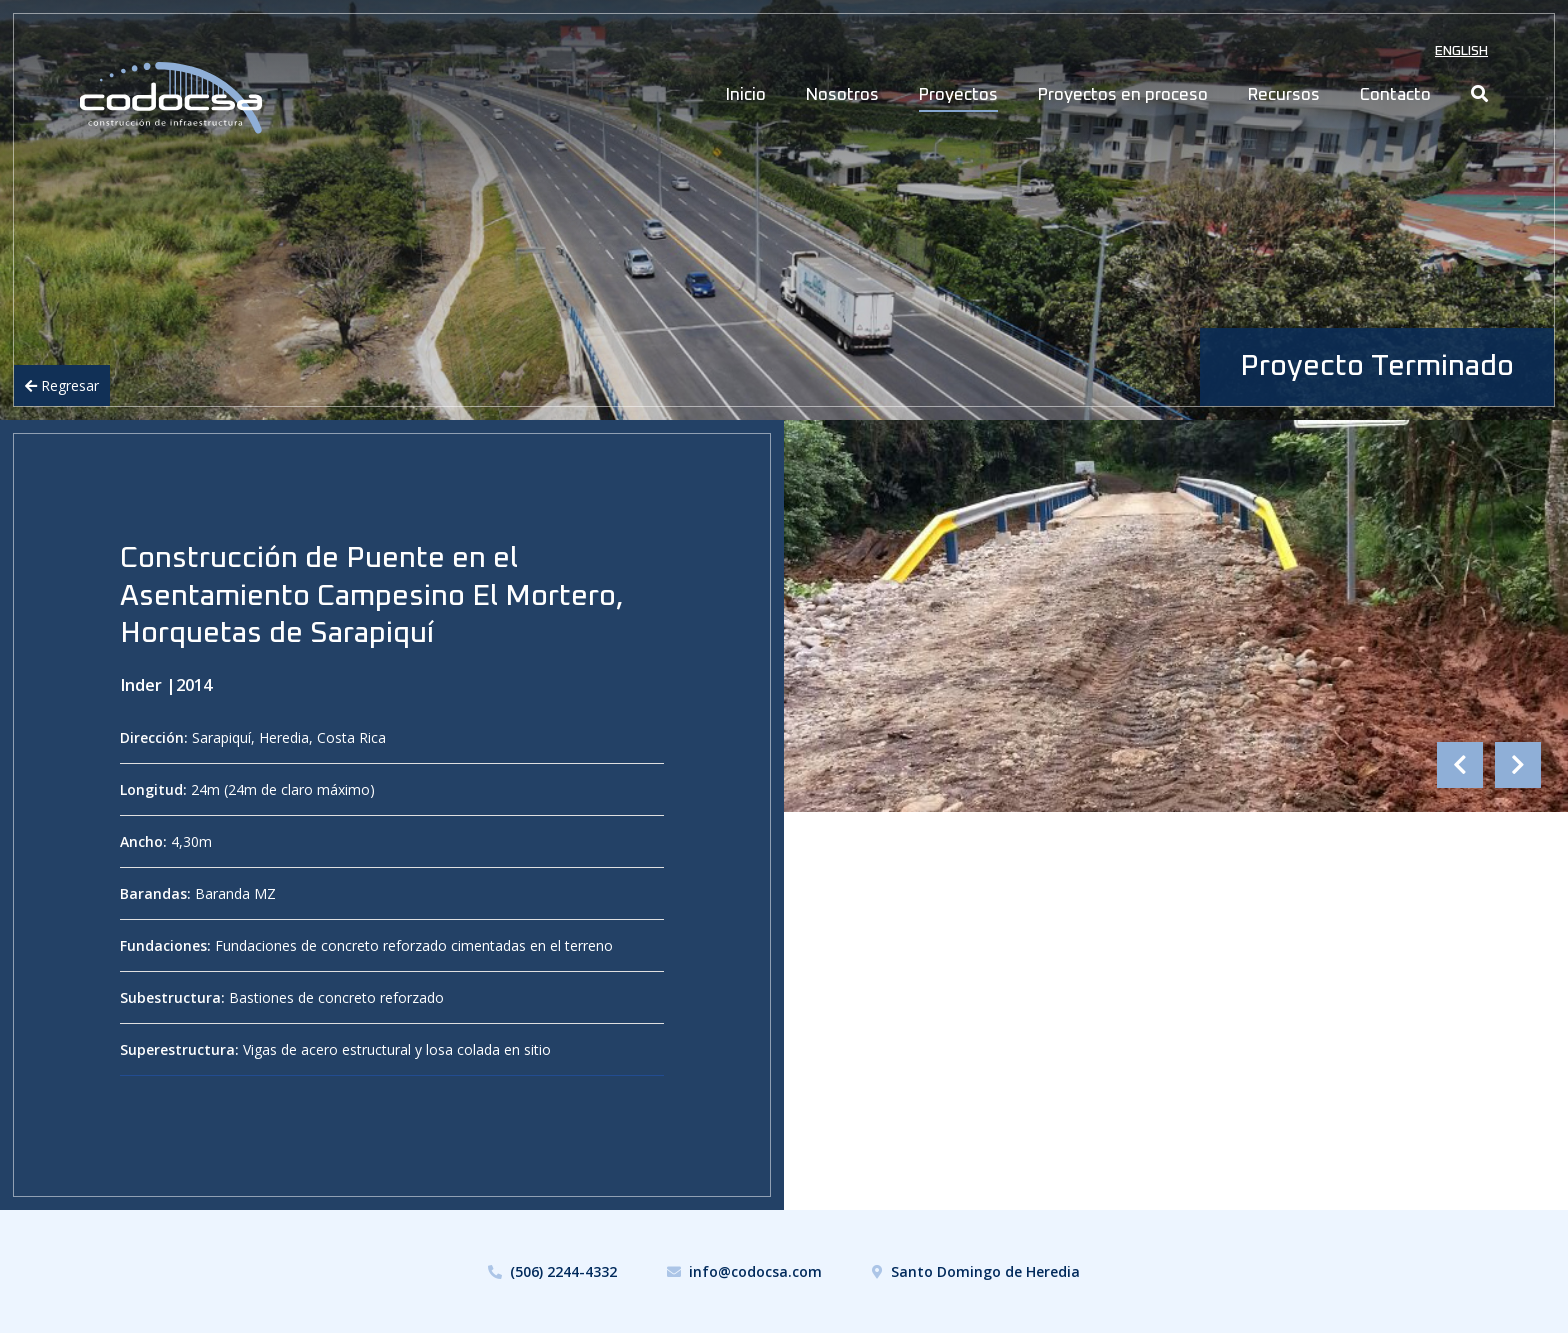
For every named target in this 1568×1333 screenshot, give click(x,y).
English (1461, 51)
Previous (1460, 765)
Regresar (62, 385)
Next (1518, 765)
